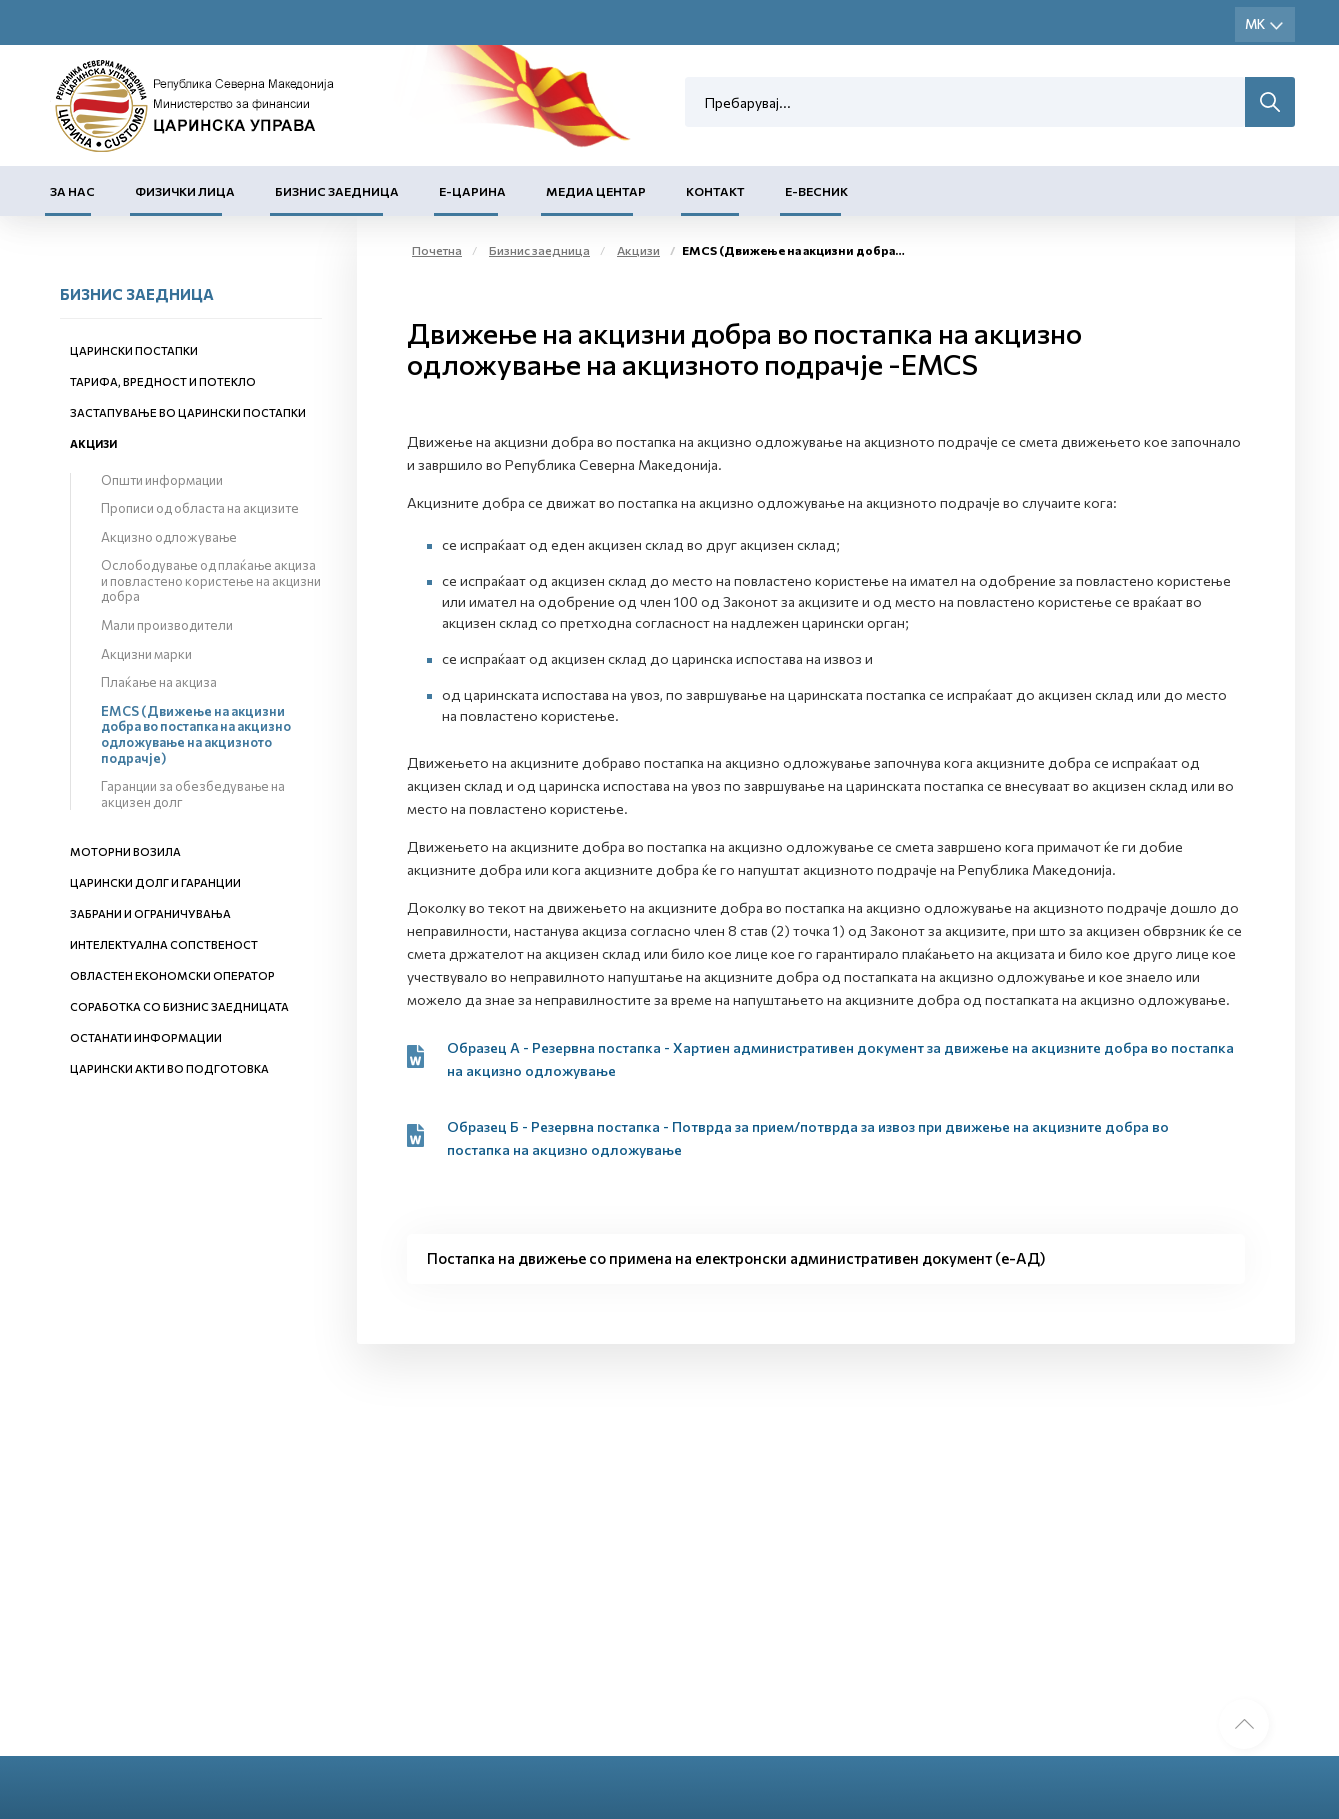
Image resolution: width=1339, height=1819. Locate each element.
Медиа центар (596, 191)
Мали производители (167, 625)
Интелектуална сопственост (164, 944)
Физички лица (185, 191)
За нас (72, 191)
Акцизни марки (146, 654)
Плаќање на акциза (159, 682)
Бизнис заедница (337, 191)
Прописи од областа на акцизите (200, 508)
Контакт (715, 191)
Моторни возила (125, 851)
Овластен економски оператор (172, 975)
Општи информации (162, 480)
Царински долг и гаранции (155, 882)
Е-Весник (816, 191)
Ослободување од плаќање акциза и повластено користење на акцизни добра (211, 580)
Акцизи (93, 443)
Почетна (437, 250)
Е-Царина (472, 191)
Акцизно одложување (169, 537)
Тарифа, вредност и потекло (163, 381)
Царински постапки (134, 350)
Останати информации (146, 1037)
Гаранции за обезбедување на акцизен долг (193, 794)
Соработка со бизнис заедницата (179, 1006)
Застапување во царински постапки (188, 412)
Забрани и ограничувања (150, 913)
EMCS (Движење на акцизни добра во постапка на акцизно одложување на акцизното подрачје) (196, 734)
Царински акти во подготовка (169, 1068)
